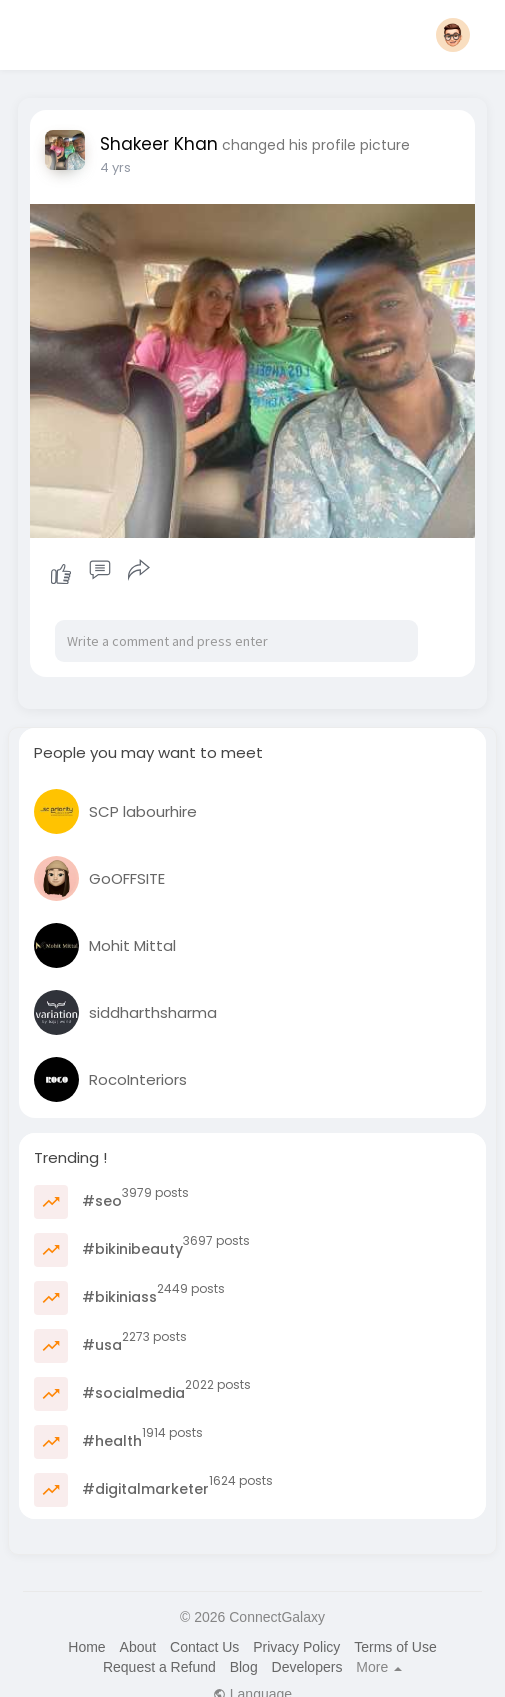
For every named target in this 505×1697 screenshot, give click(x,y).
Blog (244, 1667)
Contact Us (204, 1647)
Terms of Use (395, 1647)
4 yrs (115, 167)
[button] (453, 35)
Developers (307, 1667)
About (138, 1647)
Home (86, 1647)
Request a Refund (159, 1667)
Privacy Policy (296, 1647)
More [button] (379, 1667)
